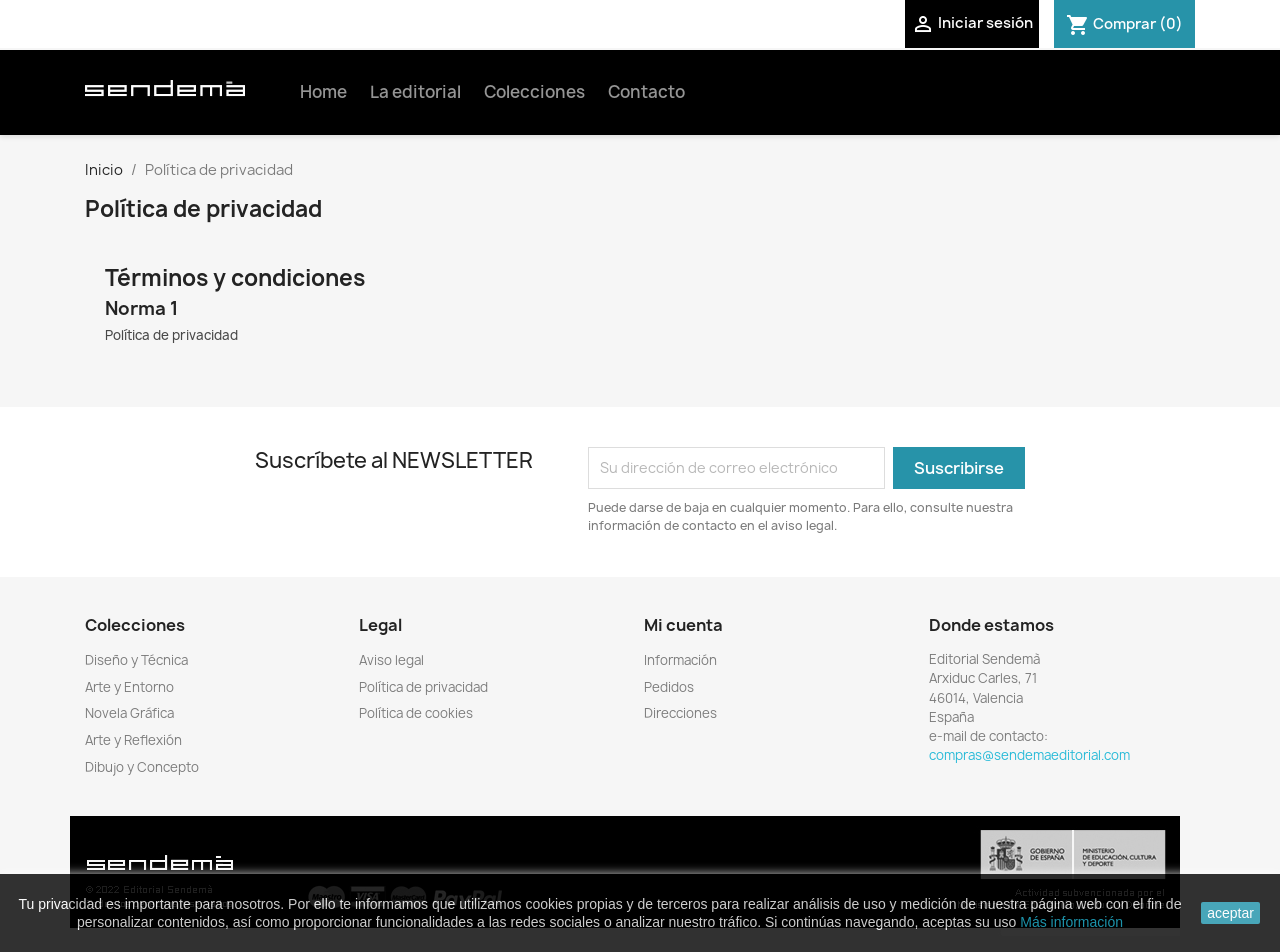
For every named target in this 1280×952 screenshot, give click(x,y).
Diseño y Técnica (136, 660)
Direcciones (680, 713)
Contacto (646, 92)
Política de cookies (416, 713)
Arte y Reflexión (133, 740)
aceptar (1230, 913)
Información (680, 660)
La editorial (415, 92)
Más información (1071, 922)
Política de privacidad (423, 687)
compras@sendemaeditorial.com (1029, 755)
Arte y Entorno (129, 687)
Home (323, 92)
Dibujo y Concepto (142, 767)
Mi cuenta (683, 625)
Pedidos (669, 687)
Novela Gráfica (129, 713)
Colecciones (534, 92)
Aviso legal (391, 660)
